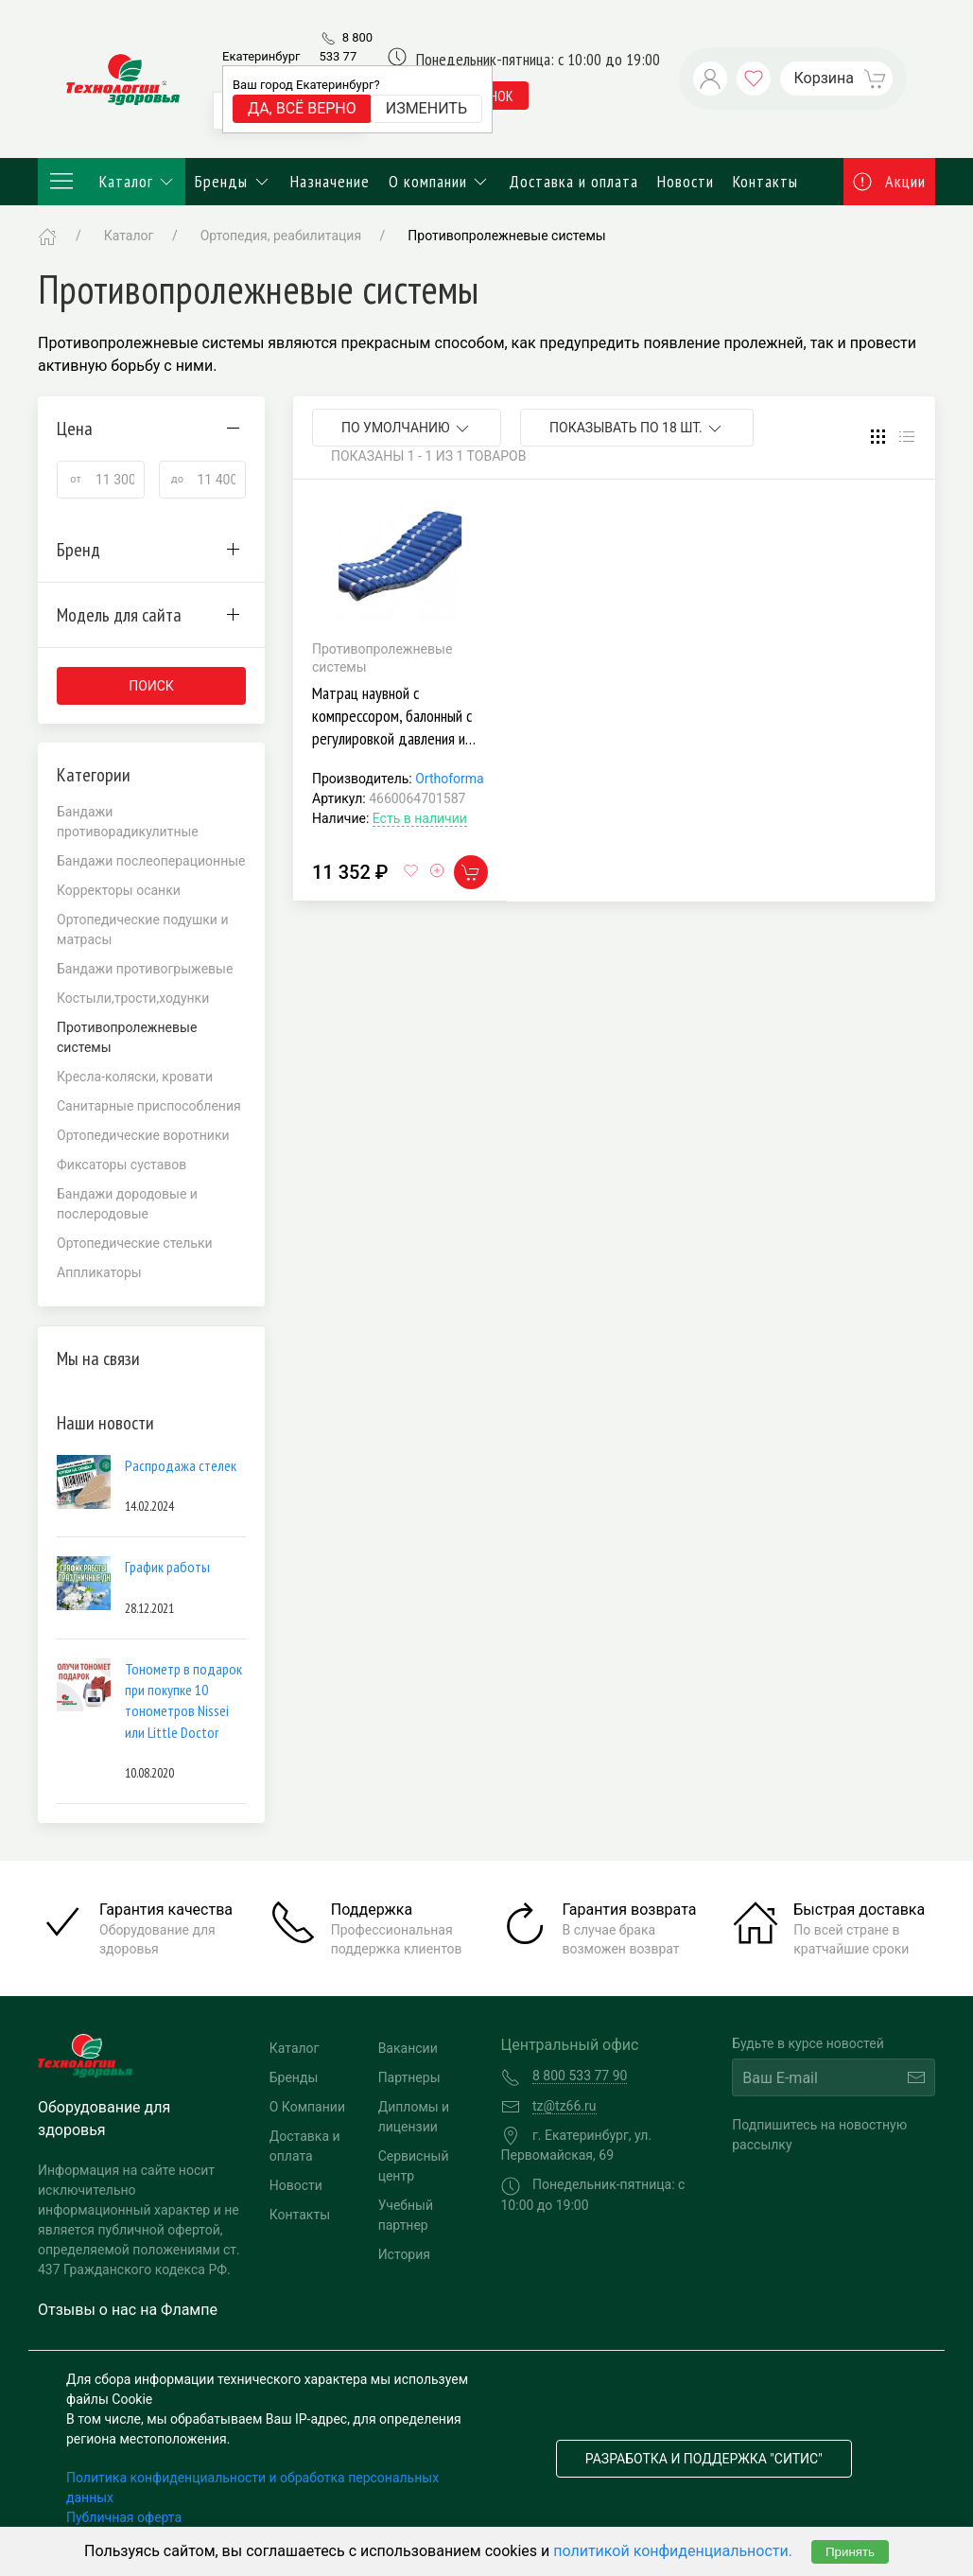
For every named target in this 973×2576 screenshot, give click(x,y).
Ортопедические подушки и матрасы (143, 929)
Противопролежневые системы (506, 235)
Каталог (111, 181)
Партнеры (409, 2077)
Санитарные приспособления (149, 1105)
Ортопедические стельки (135, 1243)
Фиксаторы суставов (121, 1164)
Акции (890, 181)
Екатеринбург (261, 56)
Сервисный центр (413, 2165)
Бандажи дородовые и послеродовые (127, 1203)
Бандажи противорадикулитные (128, 821)
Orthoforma (449, 778)
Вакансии (408, 2048)
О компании (440, 181)
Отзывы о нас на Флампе (127, 2310)
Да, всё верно (302, 108)
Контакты (765, 181)
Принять (850, 2552)
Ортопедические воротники (143, 1135)
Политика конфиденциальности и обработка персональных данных (252, 2487)
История (404, 2254)
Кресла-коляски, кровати (135, 1076)
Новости (685, 181)
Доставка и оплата (573, 181)
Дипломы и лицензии (414, 2116)
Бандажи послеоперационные (151, 860)
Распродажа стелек (180, 1465)
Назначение (330, 181)
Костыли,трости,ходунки (133, 998)
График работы (167, 1566)
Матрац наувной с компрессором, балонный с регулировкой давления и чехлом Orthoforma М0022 (393, 727)
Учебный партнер (405, 2215)
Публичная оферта (124, 2517)
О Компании (307, 2106)
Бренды (233, 181)
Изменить (426, 108)
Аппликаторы (99, 1272)
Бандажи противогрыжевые (145, 968)
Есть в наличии (420, 818)
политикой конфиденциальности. (672, 2551)
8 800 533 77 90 (346, 55)
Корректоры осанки (119, 890)
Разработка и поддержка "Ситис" (704, 2458)
